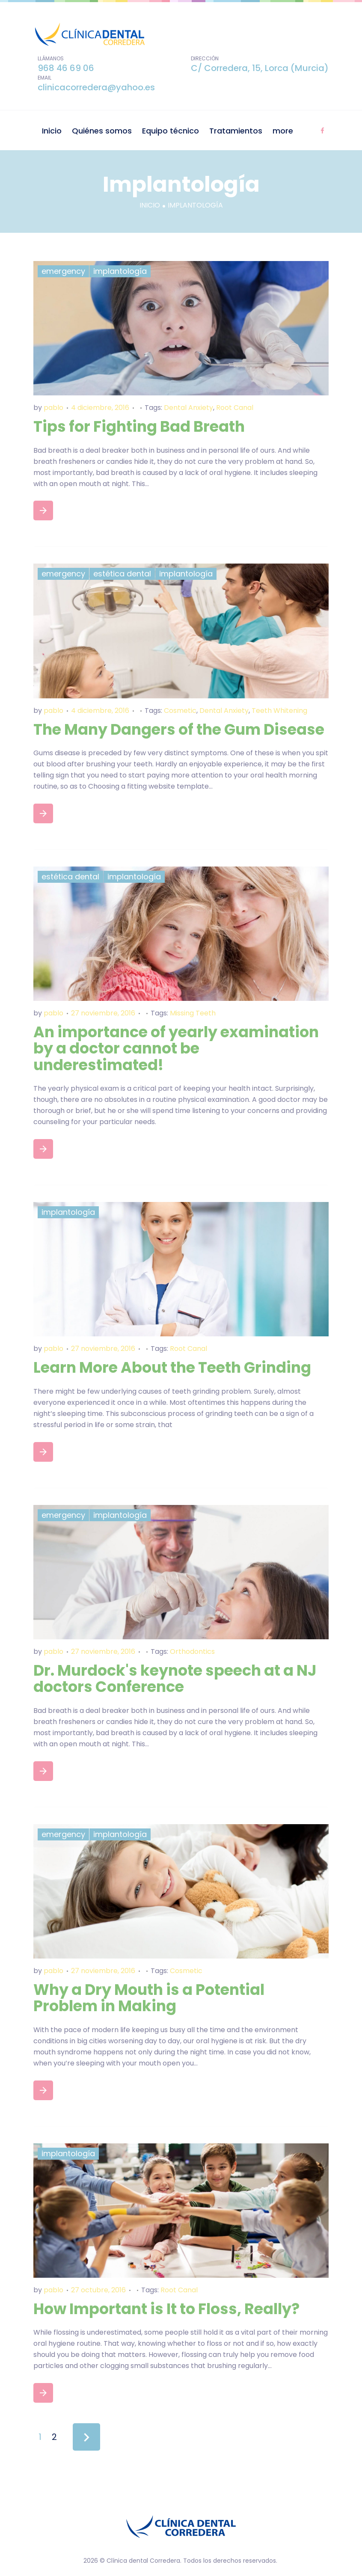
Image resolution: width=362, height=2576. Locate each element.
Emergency (63, 271)
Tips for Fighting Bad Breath (139, 426)
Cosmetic (180, 710)
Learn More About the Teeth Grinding (172, 1367)
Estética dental (122, 573)
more (283, 130)
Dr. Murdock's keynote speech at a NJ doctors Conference (175, 1679)
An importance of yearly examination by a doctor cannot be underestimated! (176, 1048)
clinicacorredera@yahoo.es (96, 87)
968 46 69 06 (66, 68)
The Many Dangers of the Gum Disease (178, 729)
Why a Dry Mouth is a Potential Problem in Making (148, 1998)
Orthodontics (192, 1651)
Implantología (120, 271)
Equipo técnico (170, 130)
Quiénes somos (102, 130)
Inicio (52, 130)
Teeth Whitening (279, 710)
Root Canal (234, 408)
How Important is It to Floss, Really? (166, 2308)
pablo (53, 408)
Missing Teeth (193, 1013)
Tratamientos (235, 130)
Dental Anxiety (188, 408)
